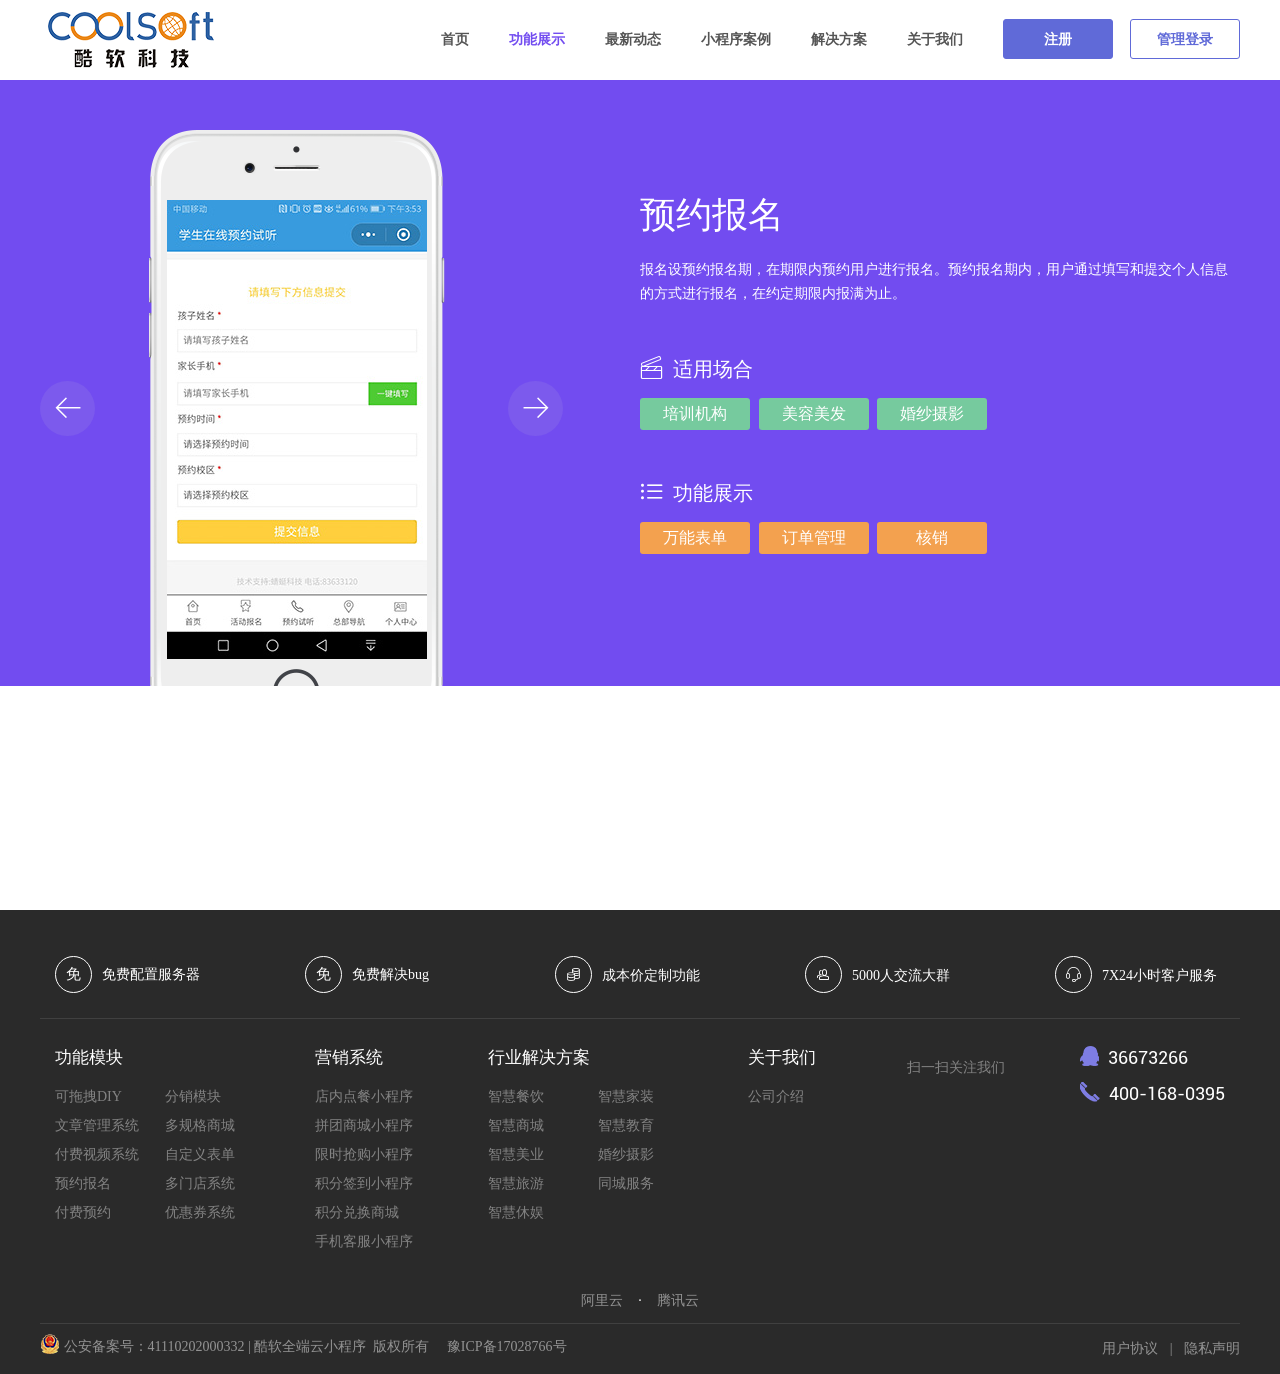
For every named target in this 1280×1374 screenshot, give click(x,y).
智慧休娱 (516, 1212)
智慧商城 (516, 1125)
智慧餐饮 (516, 1096)
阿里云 (602, 1300)
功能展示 (537, 39)
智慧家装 (626, 1096)
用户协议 (1130, 1348)
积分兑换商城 (357, 1212)
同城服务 (626, 1183)
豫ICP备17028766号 (507, 1346)
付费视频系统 (97, 1154)
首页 (455, 39)
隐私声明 (1212, 1348)
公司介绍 (776, 1096)
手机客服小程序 (364, 1241)
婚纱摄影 (626, 1154)
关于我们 (935, 39)
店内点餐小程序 (364, 1096)
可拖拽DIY (88, 1096)
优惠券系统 (200, 1212)
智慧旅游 (516, 1183)
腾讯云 (678, 1300)
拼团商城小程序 (364, 1125)
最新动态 (633, 39)
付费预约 (83, 1212)
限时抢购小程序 (364, 1154)
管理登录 (1185, 39)
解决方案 (839, 39)
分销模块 (193, 1096)
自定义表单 (200, 1154)
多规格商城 (200, 1125)
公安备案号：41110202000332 (154, 1346)
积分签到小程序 (364, 1183)
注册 (1058, 39)
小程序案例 (736, 39)
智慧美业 (516, 1154)
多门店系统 (200, 1183)
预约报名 (83, 1183)
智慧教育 (626, 1125)
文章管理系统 (97, 1125)
